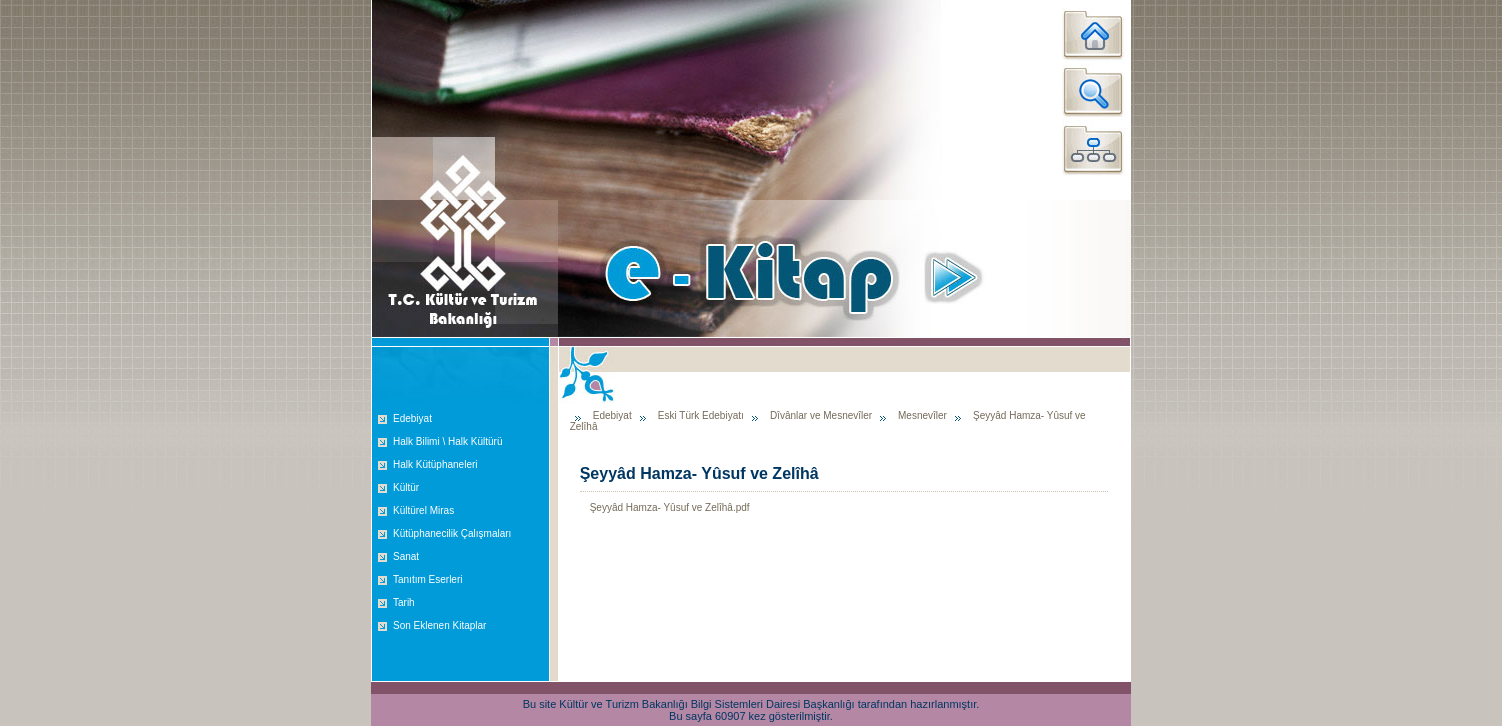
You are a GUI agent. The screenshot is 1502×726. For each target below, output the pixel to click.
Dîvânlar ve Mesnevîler (822, 415)
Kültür (406, 487)
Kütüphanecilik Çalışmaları (452, 533)
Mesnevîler (922, 415)
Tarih (404, 602)
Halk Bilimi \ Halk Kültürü (447, 441)
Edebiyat (412, 418)
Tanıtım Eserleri (427, 579)
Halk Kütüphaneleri (435, 464)
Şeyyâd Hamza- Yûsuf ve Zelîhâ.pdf (670, 507)
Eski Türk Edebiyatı (701, 415)
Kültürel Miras (423, 510)
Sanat (406, 556)
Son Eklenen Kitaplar (439, 625)
